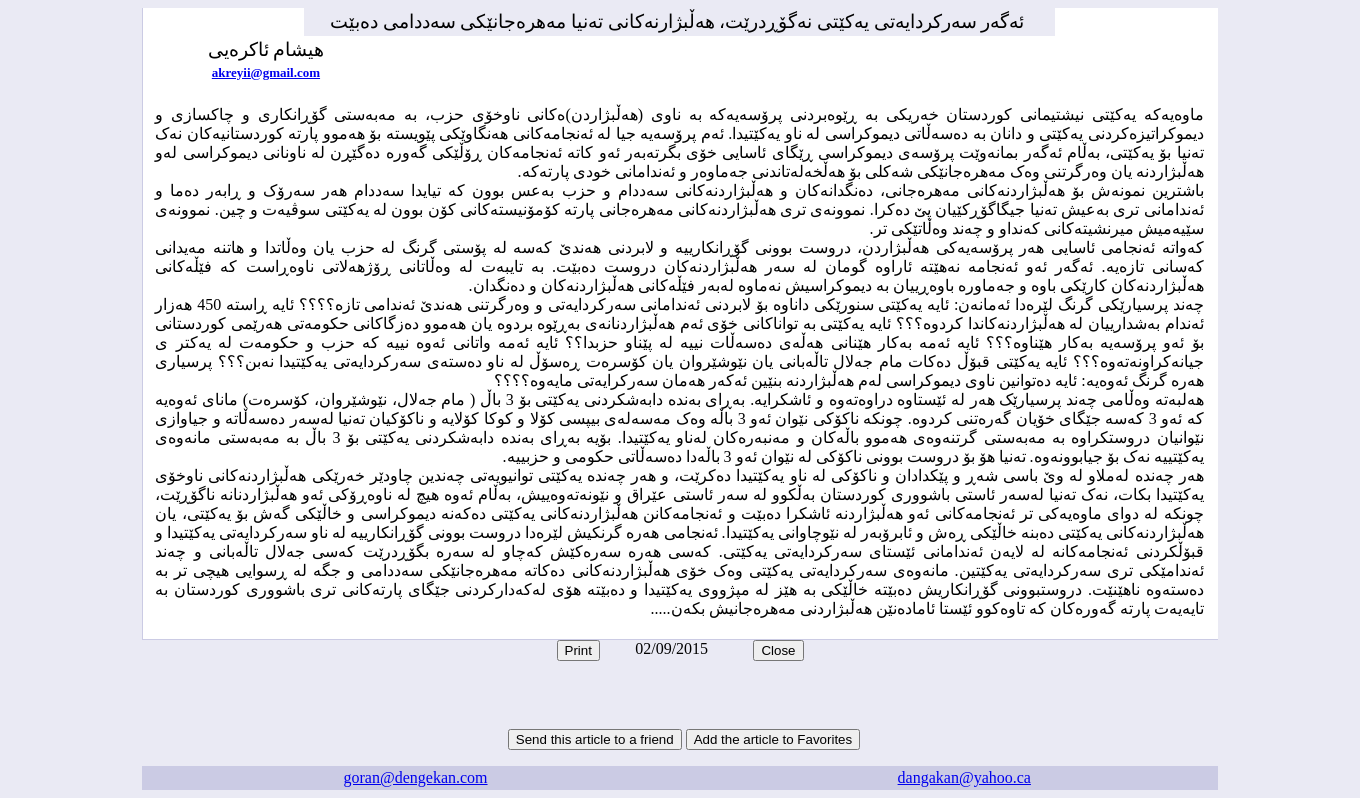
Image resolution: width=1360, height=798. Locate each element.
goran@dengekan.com (416, 777)
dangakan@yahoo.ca (964, 777)
